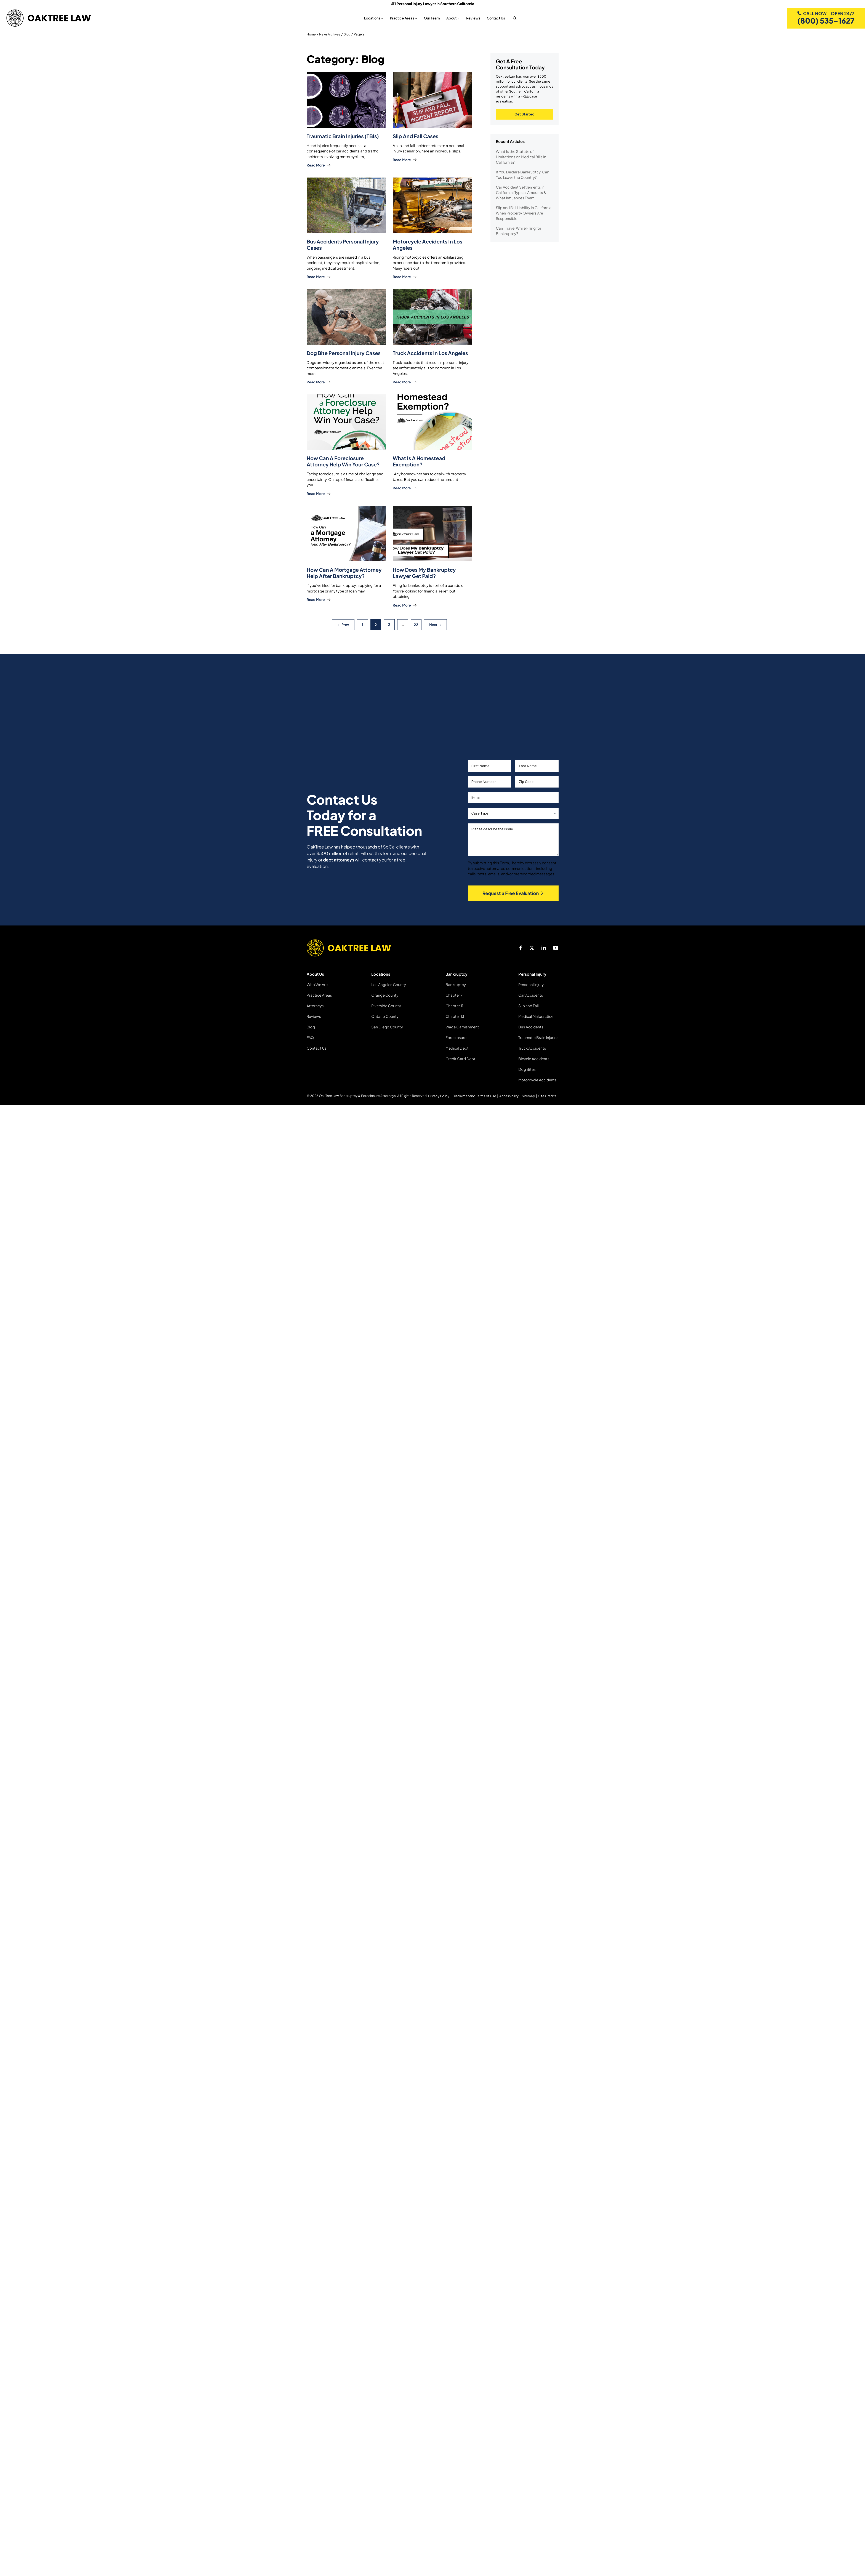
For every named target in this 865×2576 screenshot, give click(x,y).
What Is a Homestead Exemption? (419, 461)
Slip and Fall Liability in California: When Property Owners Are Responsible (524, 214)
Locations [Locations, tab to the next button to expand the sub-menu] (370, 18)
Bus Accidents (530, 1025)
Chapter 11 (454, 1004)
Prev (343, 623)
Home (311, 35)
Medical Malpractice (535, 1015)
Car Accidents (530, 994)
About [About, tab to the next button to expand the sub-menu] (449, 18)
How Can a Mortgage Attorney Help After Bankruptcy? (345, 572)
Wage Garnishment (462, 1025)
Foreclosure (455, 1036)
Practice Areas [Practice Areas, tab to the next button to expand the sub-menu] (400, 18)
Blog (349, 35)
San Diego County (387, 1025)
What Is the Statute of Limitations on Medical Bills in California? (521, 158)
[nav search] (512, 18)
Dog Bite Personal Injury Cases (345, 353)
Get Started (524, 115)
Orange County (384, 994)
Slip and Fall (528, 1004)
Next (435, 623)
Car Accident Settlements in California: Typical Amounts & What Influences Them (521, 193)
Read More (319, 165)
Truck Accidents (532, 1047)
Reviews (314, 1015)
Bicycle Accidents (533, 1057)
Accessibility (509, 1095)
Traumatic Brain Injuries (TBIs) (343, 136)
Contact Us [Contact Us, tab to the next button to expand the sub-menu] (493, 18)
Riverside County (386, 1004)
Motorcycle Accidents (537, 1078)
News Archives (331, 35)
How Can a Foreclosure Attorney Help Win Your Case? (344, 461)
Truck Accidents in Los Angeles (431, 353)
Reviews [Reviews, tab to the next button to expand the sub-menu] (471, 18)
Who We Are (317, 983)
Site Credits (547, 1095)
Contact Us (317, 1047)
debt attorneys (338, 858)
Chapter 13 (454, 1015)
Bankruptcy (455, 983)
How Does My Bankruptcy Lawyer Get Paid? (425, 572)
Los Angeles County (388, 983)
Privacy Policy (438, 1095)
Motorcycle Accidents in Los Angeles (428, 245)
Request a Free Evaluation (513, 892)
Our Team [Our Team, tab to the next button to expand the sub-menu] (429, 18)
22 (416, 623)
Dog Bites (527, 1068)
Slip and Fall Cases (416, 136)
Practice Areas (319, 994)
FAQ (310, 1036)
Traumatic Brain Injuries (538, 1036)
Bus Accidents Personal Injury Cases (343, 245)
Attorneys (315, 1004)
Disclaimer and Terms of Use (474, 1095)
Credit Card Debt (460, 1057)
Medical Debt (457, 1047)
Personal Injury (531, 983)
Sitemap (528, 1095)
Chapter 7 (454, 994)
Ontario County (385, 1015)
